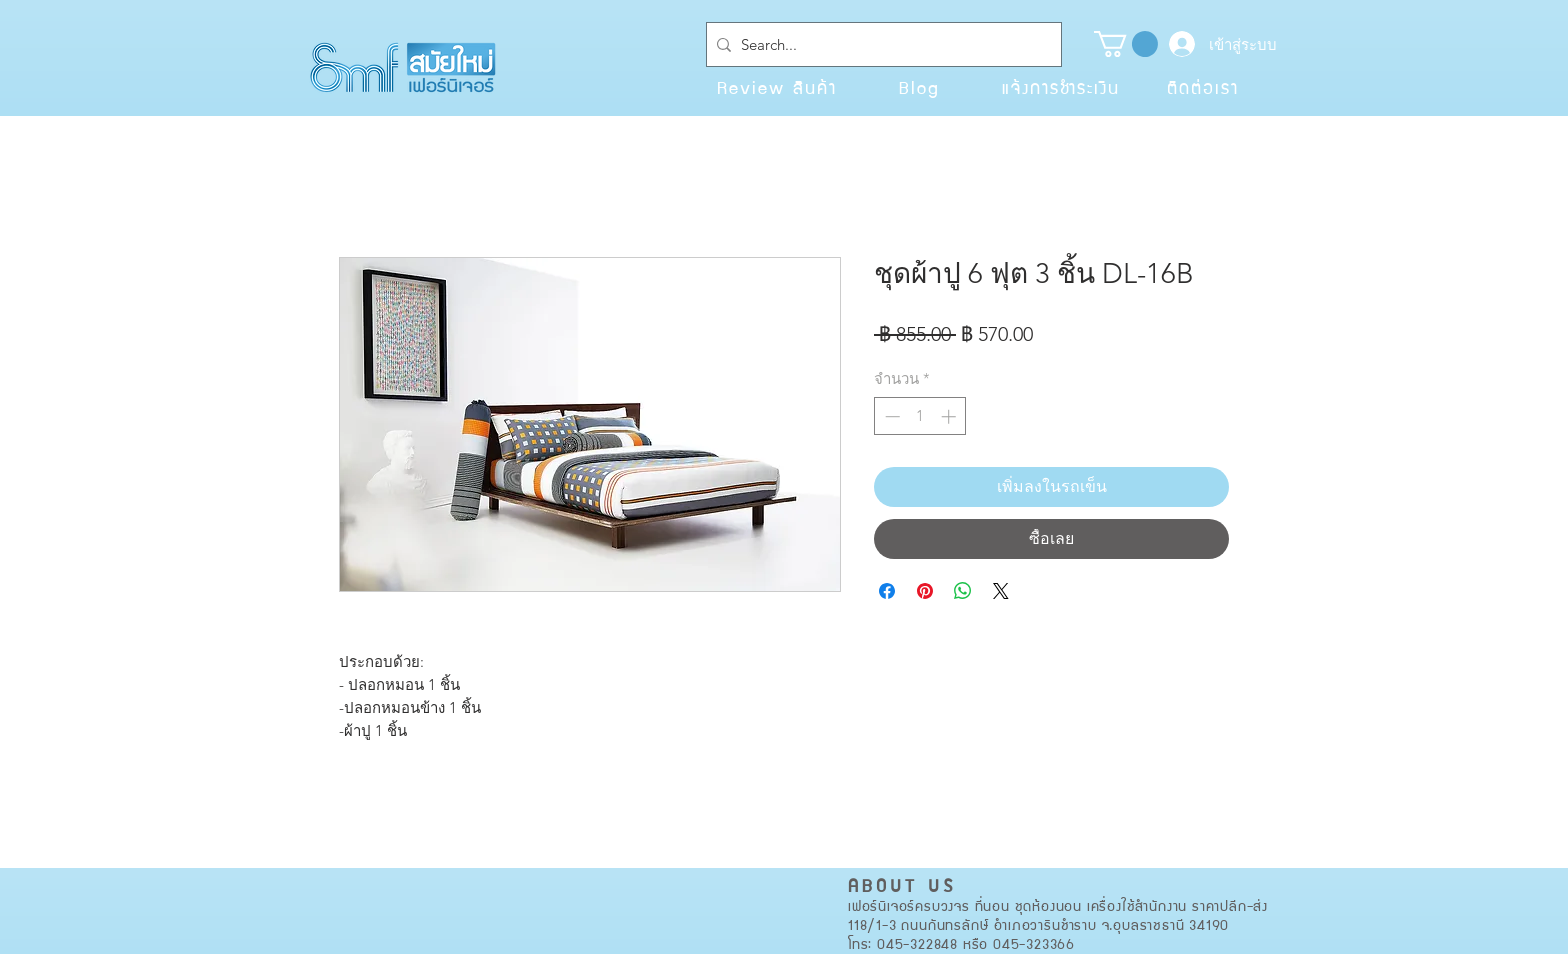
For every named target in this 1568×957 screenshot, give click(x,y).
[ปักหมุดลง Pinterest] (925, 591)
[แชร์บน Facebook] (887, 591)
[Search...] (880, 44)
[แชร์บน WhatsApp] (963, 591)
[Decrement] (890, 416)
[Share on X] (1001, 591)
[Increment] (950, 416)
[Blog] (919, 87)
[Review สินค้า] (777, 87)
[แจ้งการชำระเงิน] (1061, 87)
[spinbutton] (920, 416)
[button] (1126, 44)
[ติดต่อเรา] (1203, 87)
